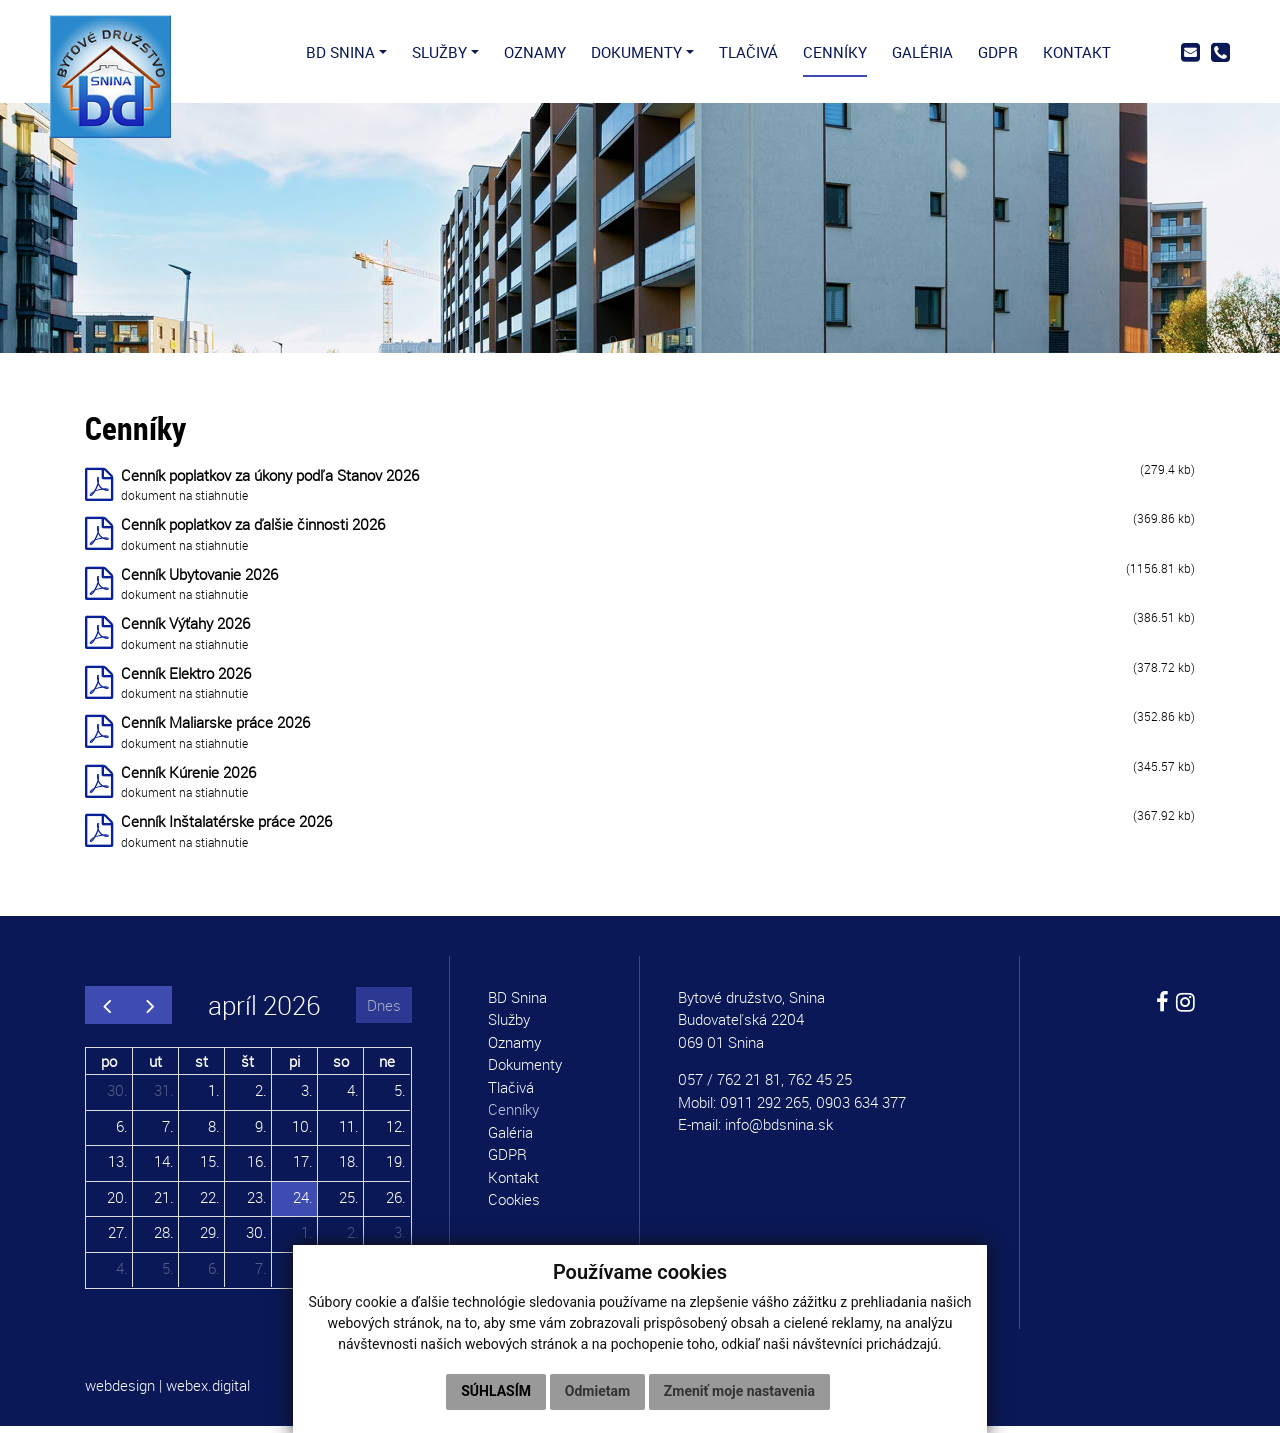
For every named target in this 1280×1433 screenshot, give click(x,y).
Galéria (510, 1139)
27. (118, 1239)
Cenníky (513, 1116)
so (341, 1067)
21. (164, 1203)
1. (214, 1097)
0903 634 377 (861, 1109)
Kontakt (513, 1184)
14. (164, 1168)
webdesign (120, 1392)
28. (164, 1239)
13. (118, 1168)
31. (164, 1097)
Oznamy (514, 1049)
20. (117, 1203)
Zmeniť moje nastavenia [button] (739, 1391)
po (109, 1067)
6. (122, 1132)
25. (349, 1203)
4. (353, 1097)
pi (294, 1067)
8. (214, 1132)
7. (168, 1132)
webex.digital (208, 1392)
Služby (509, 1026)
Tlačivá (511, 1094)
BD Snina (517, 1004)
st (201, 1067)
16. (257, 1168)
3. (307, 1097)
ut (155, 1067)
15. (210, 1168)
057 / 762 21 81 (729, 1086)
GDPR (507, 1161)
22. (210, 1203)
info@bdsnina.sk (779, 1131)
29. (210, 1239)
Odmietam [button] (597, 1391)
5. (400, 1097)
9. (261, 1132)
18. (349, 1168)
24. (303, 1203)
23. (257, 1203)
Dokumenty (525, 1071)
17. (303, 1168)
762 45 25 (820, 1086)
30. (117, 1097)
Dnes (384, 1011)
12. (396, 1132)
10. (302, 1132)
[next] (150, 1012)
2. (261, 1097)
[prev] (107, 1012)
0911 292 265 (764, 1109)
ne (387, 1067)
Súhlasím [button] (496, 1391)
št (247, 1067)
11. (349, 1132)
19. (396, 1168)
